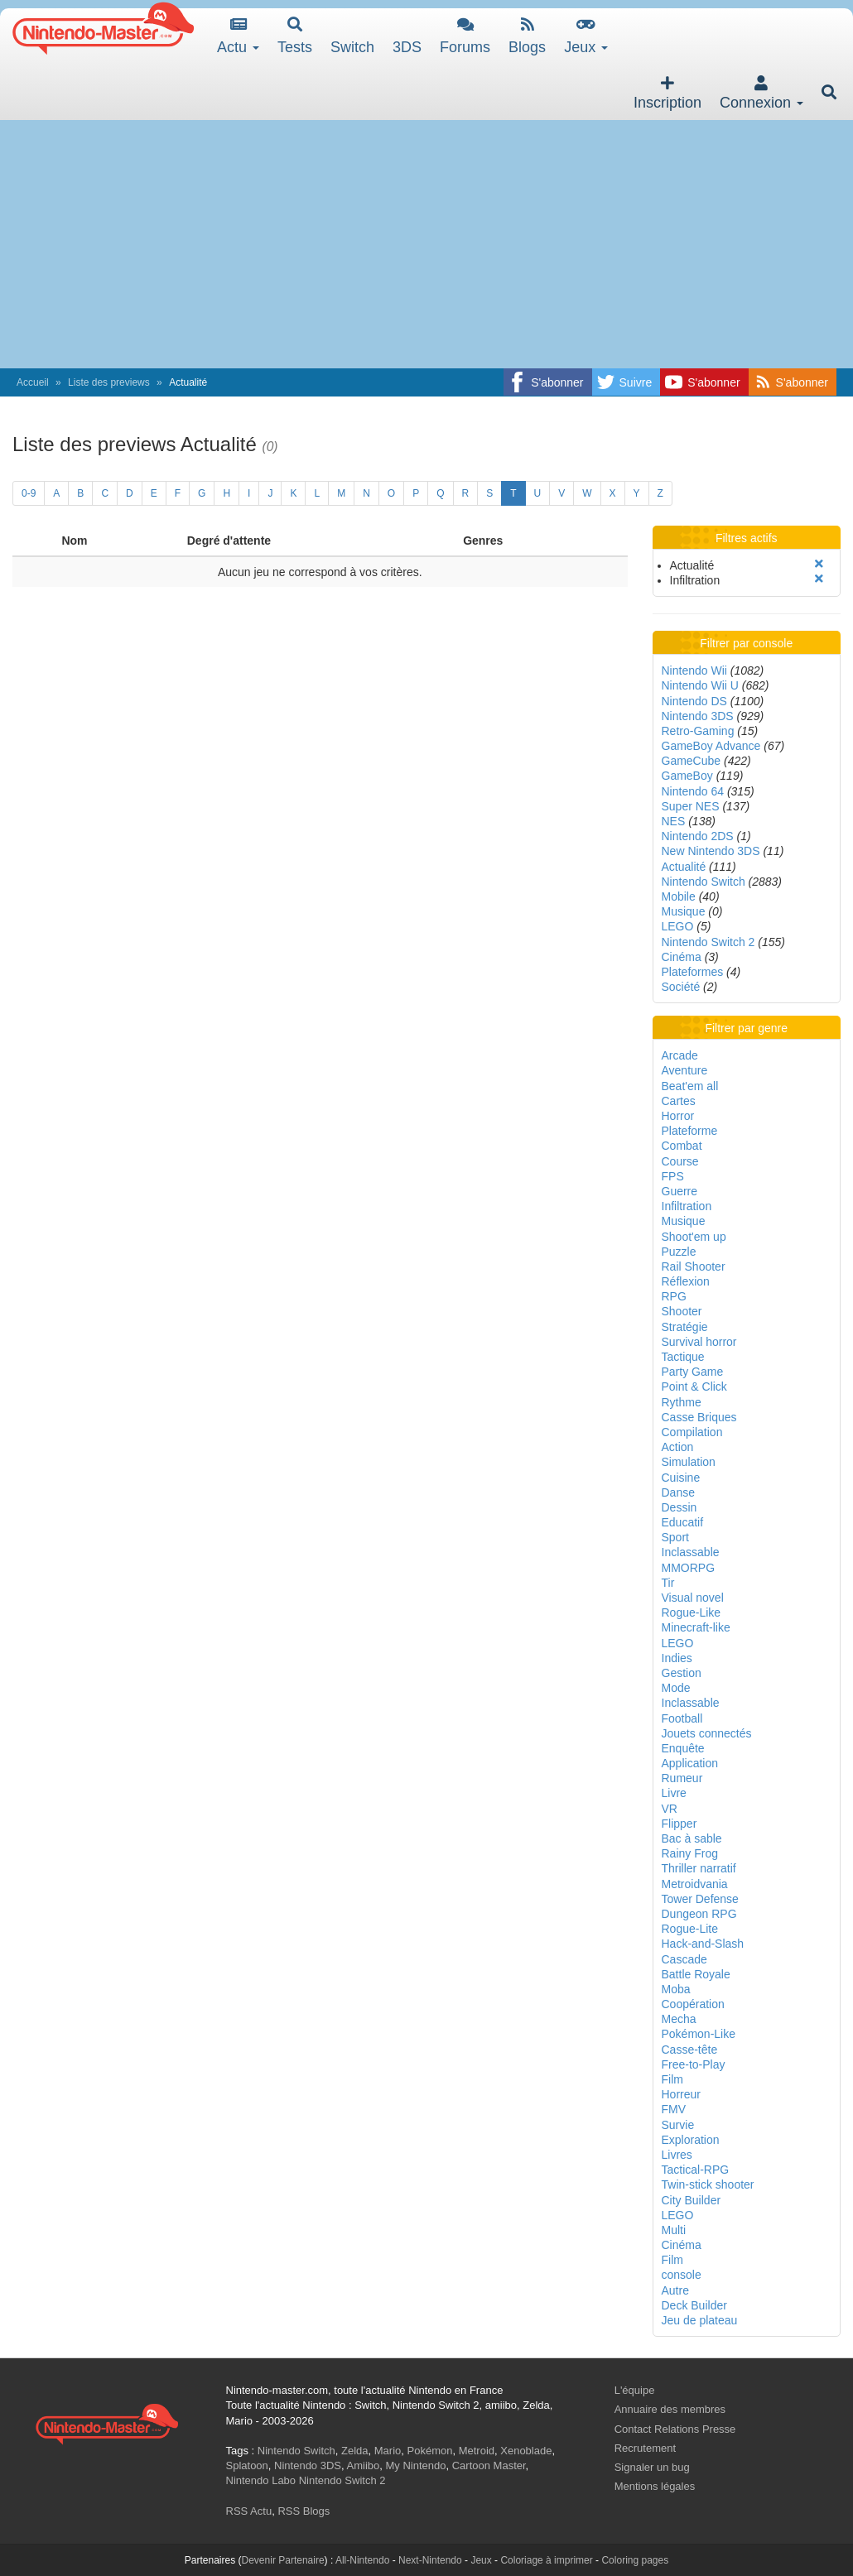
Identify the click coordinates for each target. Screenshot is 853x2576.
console (681, 2274)
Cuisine (681, 1477)
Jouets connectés (707, 1733)
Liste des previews (109, 382)
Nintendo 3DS (698, 716)
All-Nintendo (362, 2560)
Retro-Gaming (698, 731)
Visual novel (693, 1597)
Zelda (355, 2450)
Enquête (683, 1748)
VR (669, 1808)
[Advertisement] (426, 244)
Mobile (679, 896)
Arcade (680, 1055)
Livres (677, 2154)
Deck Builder (694, 2305)
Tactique (683, 1356)
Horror (678, 1115)
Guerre (680, 1191)
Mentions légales (655, 2486)
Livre (674, 1793)
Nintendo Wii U (700, 685)
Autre (675, 2290)
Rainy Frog (690, 1853)
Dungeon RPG (699, 1913)
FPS (673, 1176)
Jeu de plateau (700, 2320)
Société (681, 986)
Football (682, 1718)
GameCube (691, 760)
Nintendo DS (694, 701)
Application (690, 1763)
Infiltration (687, 1206)
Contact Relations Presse (675, 2429)
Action (678, 1447)
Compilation (692, 1432)
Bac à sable (692, 1838)
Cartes (679, 1101)
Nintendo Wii (694, 670)
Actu (238, 36)
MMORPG (689, 1567)
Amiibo (363, 2465)
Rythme (681, 1402)
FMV (674, 2109)
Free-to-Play (693, 2064)
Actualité (684, 866)
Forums (465, 36)
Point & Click (694, 1386)
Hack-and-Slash (703, 1943)
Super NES (691, 806)
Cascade (684, 1959)
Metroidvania (695, 1884)
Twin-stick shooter (708, 2184)
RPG (674, 1296)
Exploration (691, 2139)
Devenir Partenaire (283, 2560)
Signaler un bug (652, 2467)
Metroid (476, 2450)
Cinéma (681, 957)
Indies (677, 1658)
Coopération (693, 2004)
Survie (678, 2124)
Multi (674, 2230)
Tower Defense (700, 1899)
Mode (676, 1687)
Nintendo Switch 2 (708, 942)
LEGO (678, 926)
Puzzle (679, 1251)
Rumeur (682, 1778)
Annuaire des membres (669, 2409)
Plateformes (693, 971)
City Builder (691, 2200)
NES (674, 821)
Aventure (685, 1070)
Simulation (689, 1461)
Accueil (33, 382)
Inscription (667, 93)
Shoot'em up (694, 1236)
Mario (388, 2450)
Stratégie (685, 1327)
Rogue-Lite (690, 1928)
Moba (676, 1989)
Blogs (527, 36)
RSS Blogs (303, 2511)
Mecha (679, 2019)
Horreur (681, 2094)
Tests (294, 36)
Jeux (586, 36)
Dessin (679, 1507)
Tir (668, 1582)
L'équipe (634, 2390)
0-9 (29, 493)
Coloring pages (634, 2560)
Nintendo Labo (261, 2480)
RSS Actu (249, 2511)
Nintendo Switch (703, 881)
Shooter (682, 1311)
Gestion (681, 1673)
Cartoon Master (489, 2465)
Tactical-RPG (696, 2169)
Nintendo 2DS (698, 836)
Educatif (683, 1522)
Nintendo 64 (693, 791)
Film (672, 2079)
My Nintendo (416, 2465)
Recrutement (645, 2448)
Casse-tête (690, 2049)
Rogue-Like (691, 1612)
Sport (675, 1537)
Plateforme (690, 1130)
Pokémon (430, 2450)
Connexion (761, 93)
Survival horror (699, 1341)
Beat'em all (690, 1086)
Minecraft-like (696, 1627)
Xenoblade (526, 2450)
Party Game (693, 1371)
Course (680, 1161)
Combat (682, 1145)
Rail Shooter (693, 1266)
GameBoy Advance (711, 745)
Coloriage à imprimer (546, 2560)
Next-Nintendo (430, 2560)
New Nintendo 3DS (711, 851)
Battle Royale (696, 1974)
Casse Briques (699, 1417)
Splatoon (247, 2465)
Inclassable (691, 1552)
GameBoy (687, 775)
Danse (678, 1492)
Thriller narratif (699, 1868)
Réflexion (686, 1281)
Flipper (679, 1823)
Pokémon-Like (699, 2033)
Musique (684, 911)
